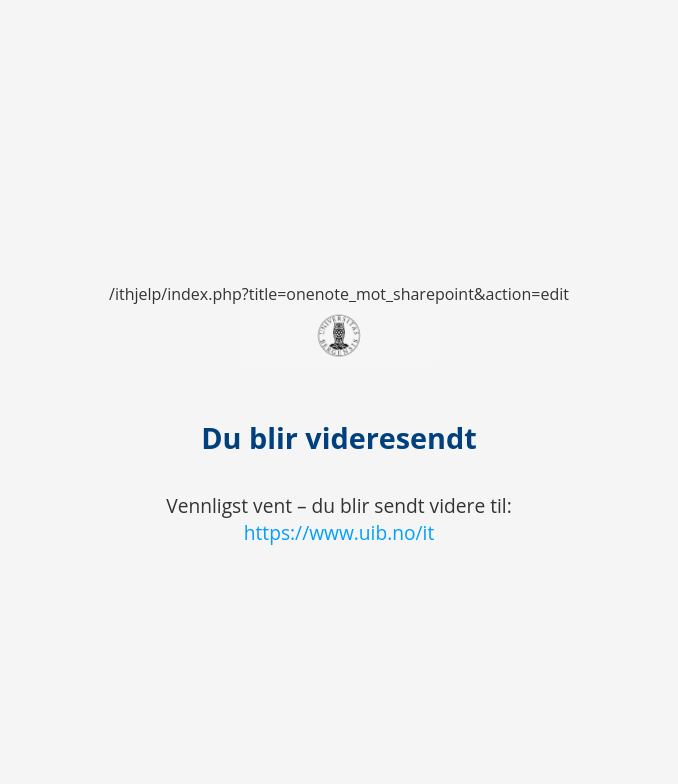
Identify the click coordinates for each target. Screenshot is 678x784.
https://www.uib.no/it (339, 532)
